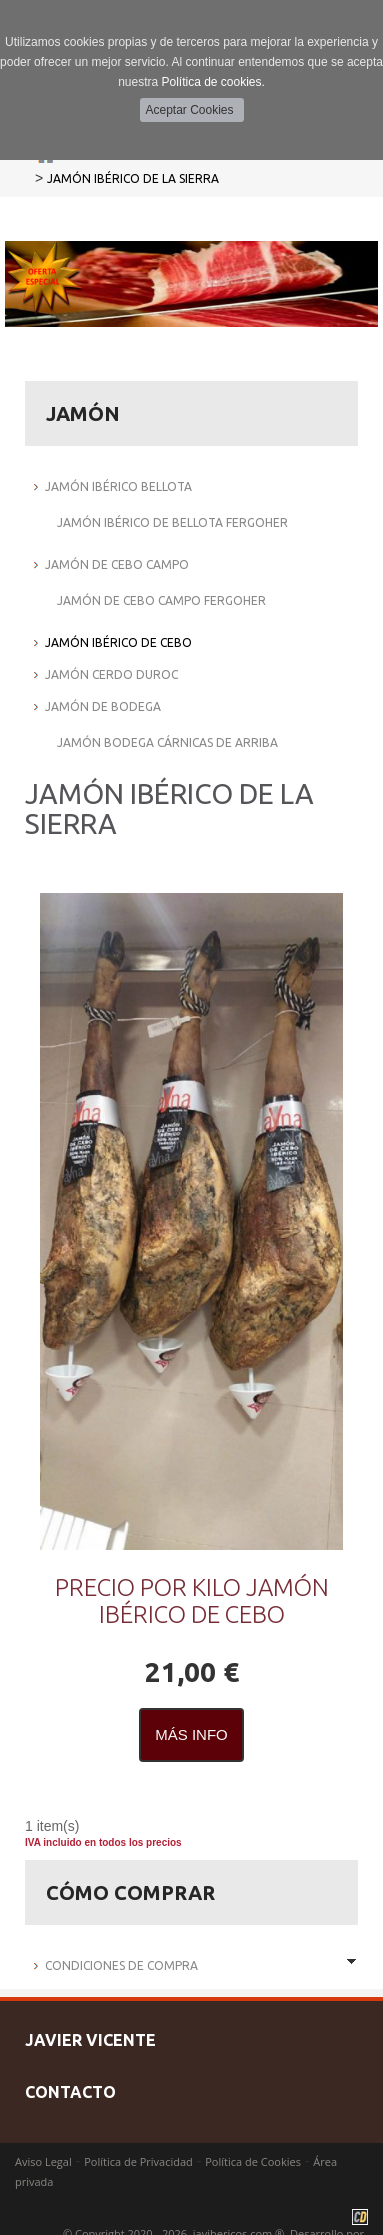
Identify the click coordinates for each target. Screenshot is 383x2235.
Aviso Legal (43, 2161)
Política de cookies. (212, 82)
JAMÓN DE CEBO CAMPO (117, 564)
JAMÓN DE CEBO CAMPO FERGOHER (161, 600)
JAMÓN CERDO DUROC (111, 674)
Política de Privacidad (138, 2161)
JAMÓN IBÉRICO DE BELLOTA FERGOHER (172, 522)
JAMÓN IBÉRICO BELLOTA (118, 486)
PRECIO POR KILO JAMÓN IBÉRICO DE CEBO (192, 1600)
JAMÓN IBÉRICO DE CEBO (118, 642)
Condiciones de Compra (121, 1965)
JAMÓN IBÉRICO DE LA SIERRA (133, 178)
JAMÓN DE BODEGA (103, 706)
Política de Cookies (253, 2161)
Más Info (191, 1734)
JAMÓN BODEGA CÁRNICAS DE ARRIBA (167, 742)
